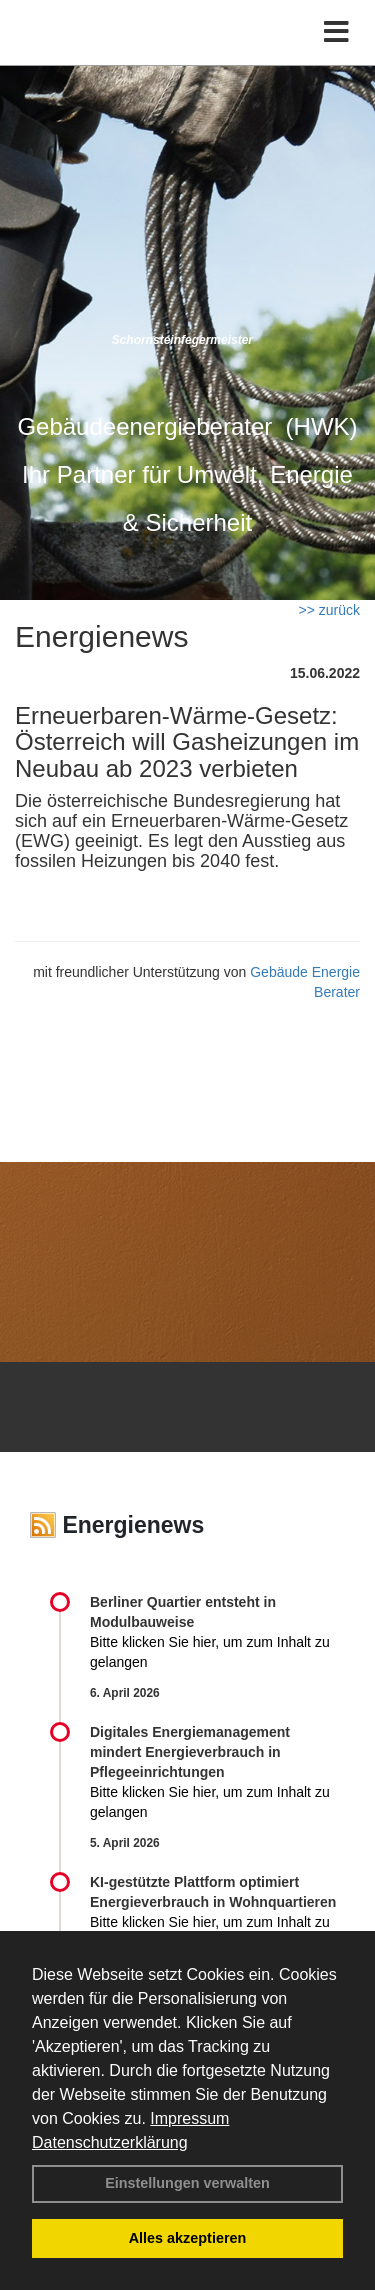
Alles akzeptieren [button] (188, 2238)
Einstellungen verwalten (187, 2183)
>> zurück (329, 610)
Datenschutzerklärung (110, 2142)
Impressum (189, 2118)
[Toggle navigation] (336, 32)
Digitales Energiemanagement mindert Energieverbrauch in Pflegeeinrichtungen (190, 1752)
